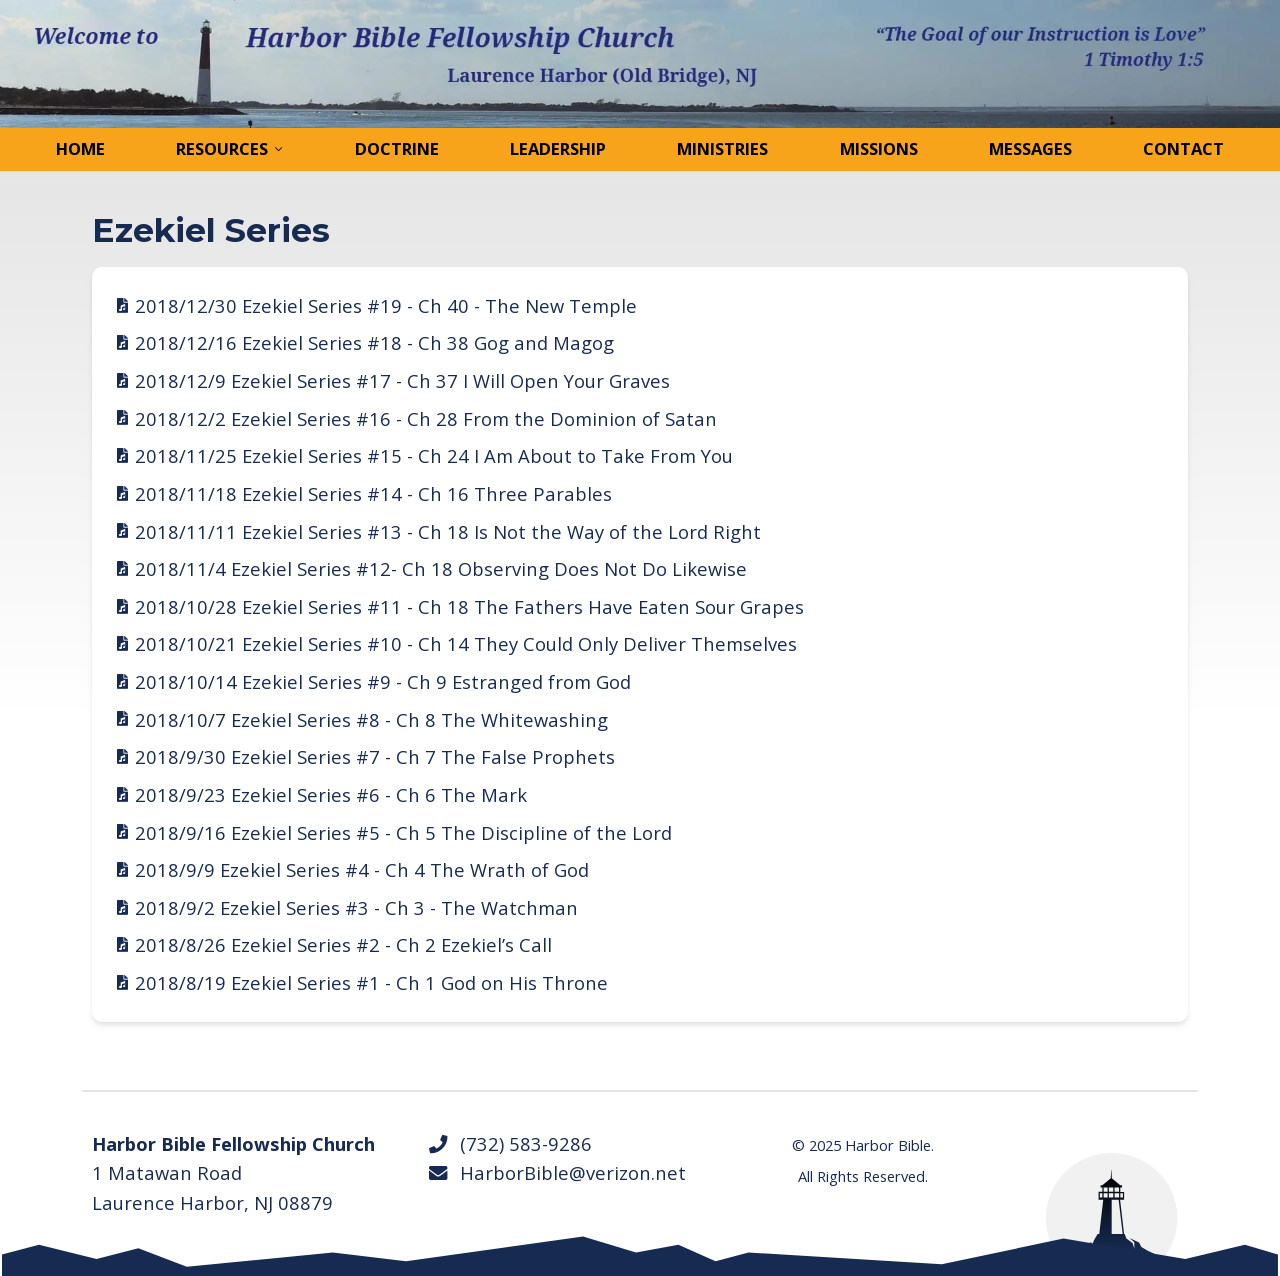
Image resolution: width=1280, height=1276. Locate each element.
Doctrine (397, 148)
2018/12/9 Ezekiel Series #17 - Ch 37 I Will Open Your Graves (402, 380)
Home (80, 148)
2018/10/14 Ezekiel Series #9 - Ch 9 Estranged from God (383, 681)
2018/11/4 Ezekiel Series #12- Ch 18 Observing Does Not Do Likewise (441, 568)
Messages (1030, 148)
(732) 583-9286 (509, 1143)
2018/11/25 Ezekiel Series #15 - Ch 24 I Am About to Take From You (434, 455)
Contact (1183, 148)
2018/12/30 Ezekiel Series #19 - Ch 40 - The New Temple (386, 305)
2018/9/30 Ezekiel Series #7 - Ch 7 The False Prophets (375, 756)
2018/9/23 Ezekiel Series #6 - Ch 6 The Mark (331, 794)
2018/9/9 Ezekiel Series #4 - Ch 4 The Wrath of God (362, 869)
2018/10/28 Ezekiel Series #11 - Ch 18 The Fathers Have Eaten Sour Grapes (469, 606)
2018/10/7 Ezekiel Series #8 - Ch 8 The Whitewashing (371, 719)
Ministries (722, 148)
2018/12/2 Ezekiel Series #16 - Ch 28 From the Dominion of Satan (426, 418)
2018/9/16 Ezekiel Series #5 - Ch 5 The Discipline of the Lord (403, 832)
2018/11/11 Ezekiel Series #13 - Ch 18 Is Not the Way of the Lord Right (448, 531)
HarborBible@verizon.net (556, 1172)
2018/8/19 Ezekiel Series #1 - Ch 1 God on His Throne (371, 982)
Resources (222, 148)
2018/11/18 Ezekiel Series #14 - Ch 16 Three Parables (373, 493)
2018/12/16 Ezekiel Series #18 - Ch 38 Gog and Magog (374, 342)
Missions (879, 148)
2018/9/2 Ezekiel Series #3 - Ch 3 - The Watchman (356, 907)
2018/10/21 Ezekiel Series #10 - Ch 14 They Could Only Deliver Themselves (466, 643)
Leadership (558, 148)
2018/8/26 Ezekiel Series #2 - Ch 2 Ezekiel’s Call (343, 944)
